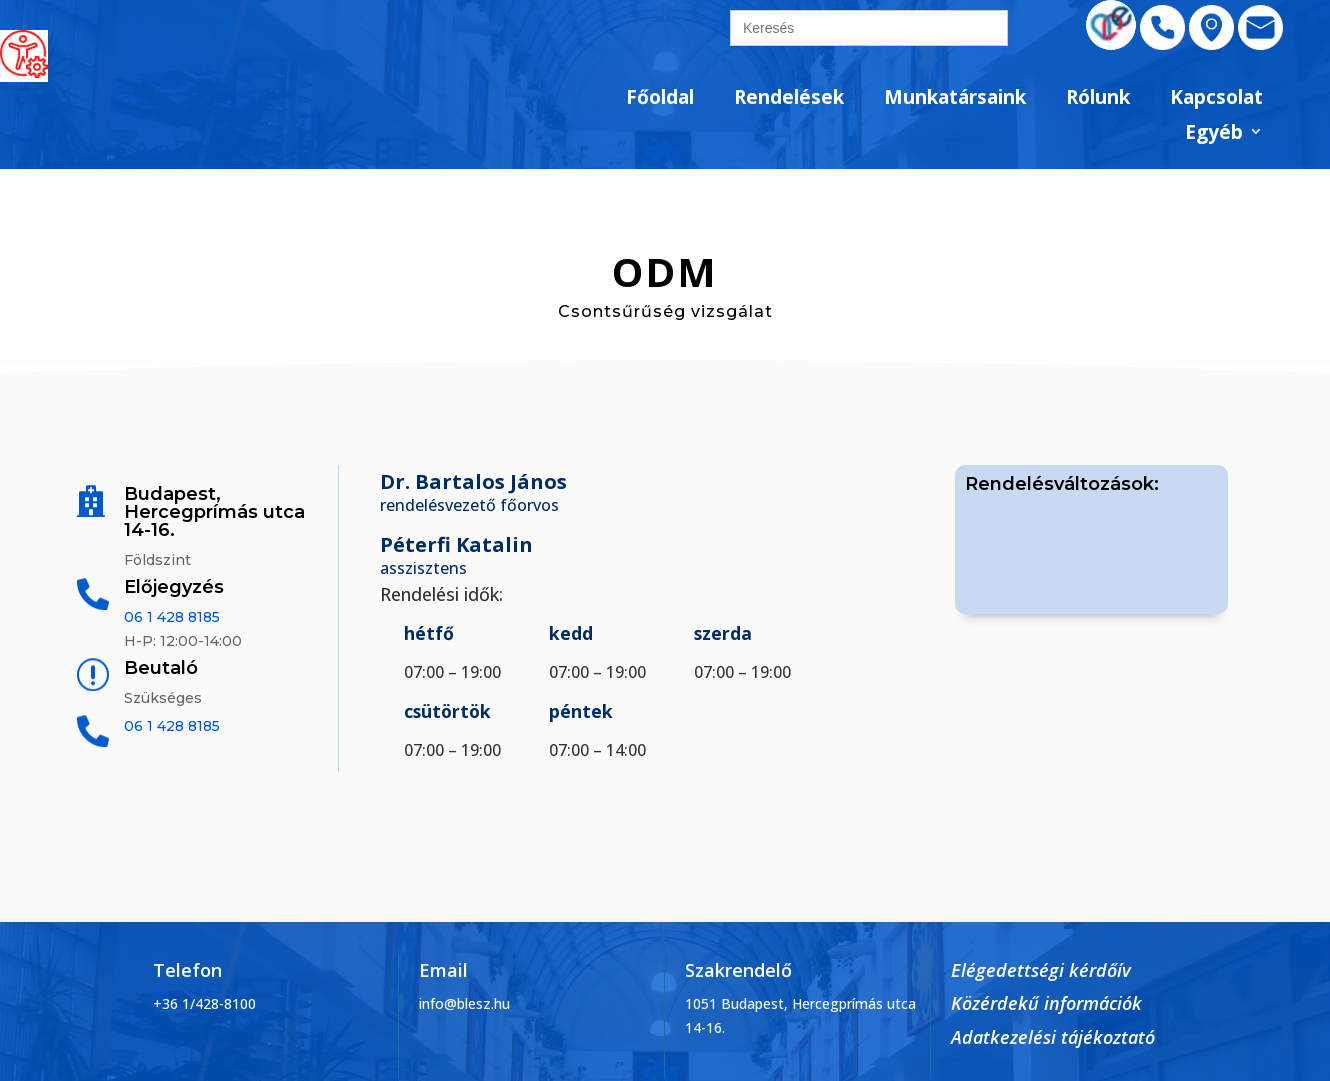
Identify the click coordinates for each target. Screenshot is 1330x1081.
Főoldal (660, 98)
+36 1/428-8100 (204, 1003)
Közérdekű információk (1046, 1003)
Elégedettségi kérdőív (1041, 970)
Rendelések (789, 98)
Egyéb (1214, 133)
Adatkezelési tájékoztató (1053, 1037)
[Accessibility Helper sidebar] (24, 54)
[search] (869, 28)
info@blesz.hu (464, 1003)
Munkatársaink (955, 98)
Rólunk (1098, 98)
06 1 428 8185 (172, 617)
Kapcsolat (1216, 98)
